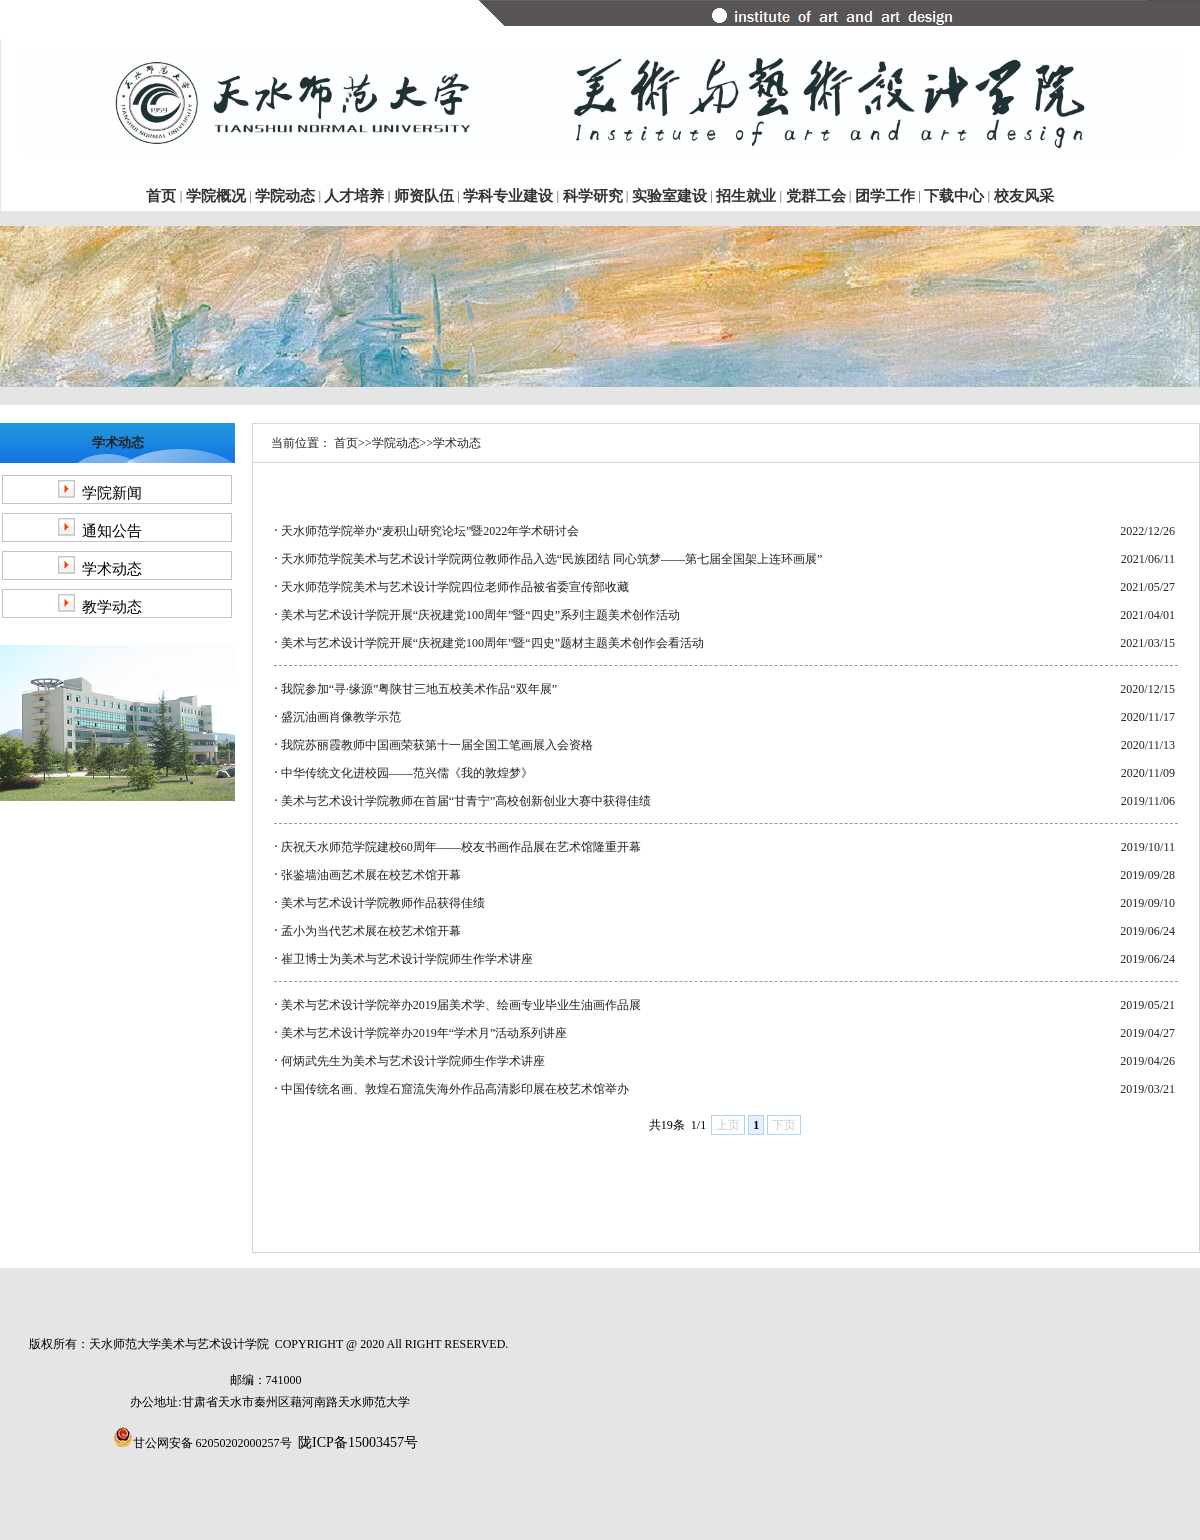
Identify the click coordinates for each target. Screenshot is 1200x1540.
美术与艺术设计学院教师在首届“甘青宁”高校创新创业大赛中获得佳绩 (466, 801)
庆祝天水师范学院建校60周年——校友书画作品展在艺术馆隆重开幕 (461, 847)
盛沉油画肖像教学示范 (341, 717)
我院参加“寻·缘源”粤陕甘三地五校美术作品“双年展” (419, 689)
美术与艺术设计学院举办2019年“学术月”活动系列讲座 (424, 1033)
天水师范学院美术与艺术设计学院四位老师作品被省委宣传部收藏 (455, 587)
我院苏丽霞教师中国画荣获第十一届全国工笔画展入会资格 (437, 745)
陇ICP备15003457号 (358, 1442)
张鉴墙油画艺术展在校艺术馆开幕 (371, 875)
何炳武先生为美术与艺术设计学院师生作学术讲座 (413, 1061)
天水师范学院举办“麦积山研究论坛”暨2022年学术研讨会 (430, 531)
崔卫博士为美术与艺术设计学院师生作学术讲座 (407, 959)
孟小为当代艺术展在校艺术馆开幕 (371, 931)
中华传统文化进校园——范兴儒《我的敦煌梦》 (407, 773)
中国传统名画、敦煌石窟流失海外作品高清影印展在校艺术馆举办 (455, 1089)
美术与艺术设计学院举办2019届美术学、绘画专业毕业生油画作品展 (461, 1005)
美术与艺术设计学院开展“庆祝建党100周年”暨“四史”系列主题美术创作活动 (480, 615)
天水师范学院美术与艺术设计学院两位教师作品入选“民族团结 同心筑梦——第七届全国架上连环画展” (552, 559)
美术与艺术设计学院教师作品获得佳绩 (383, 903)
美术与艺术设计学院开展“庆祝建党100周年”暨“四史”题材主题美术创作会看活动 (492, 643)
